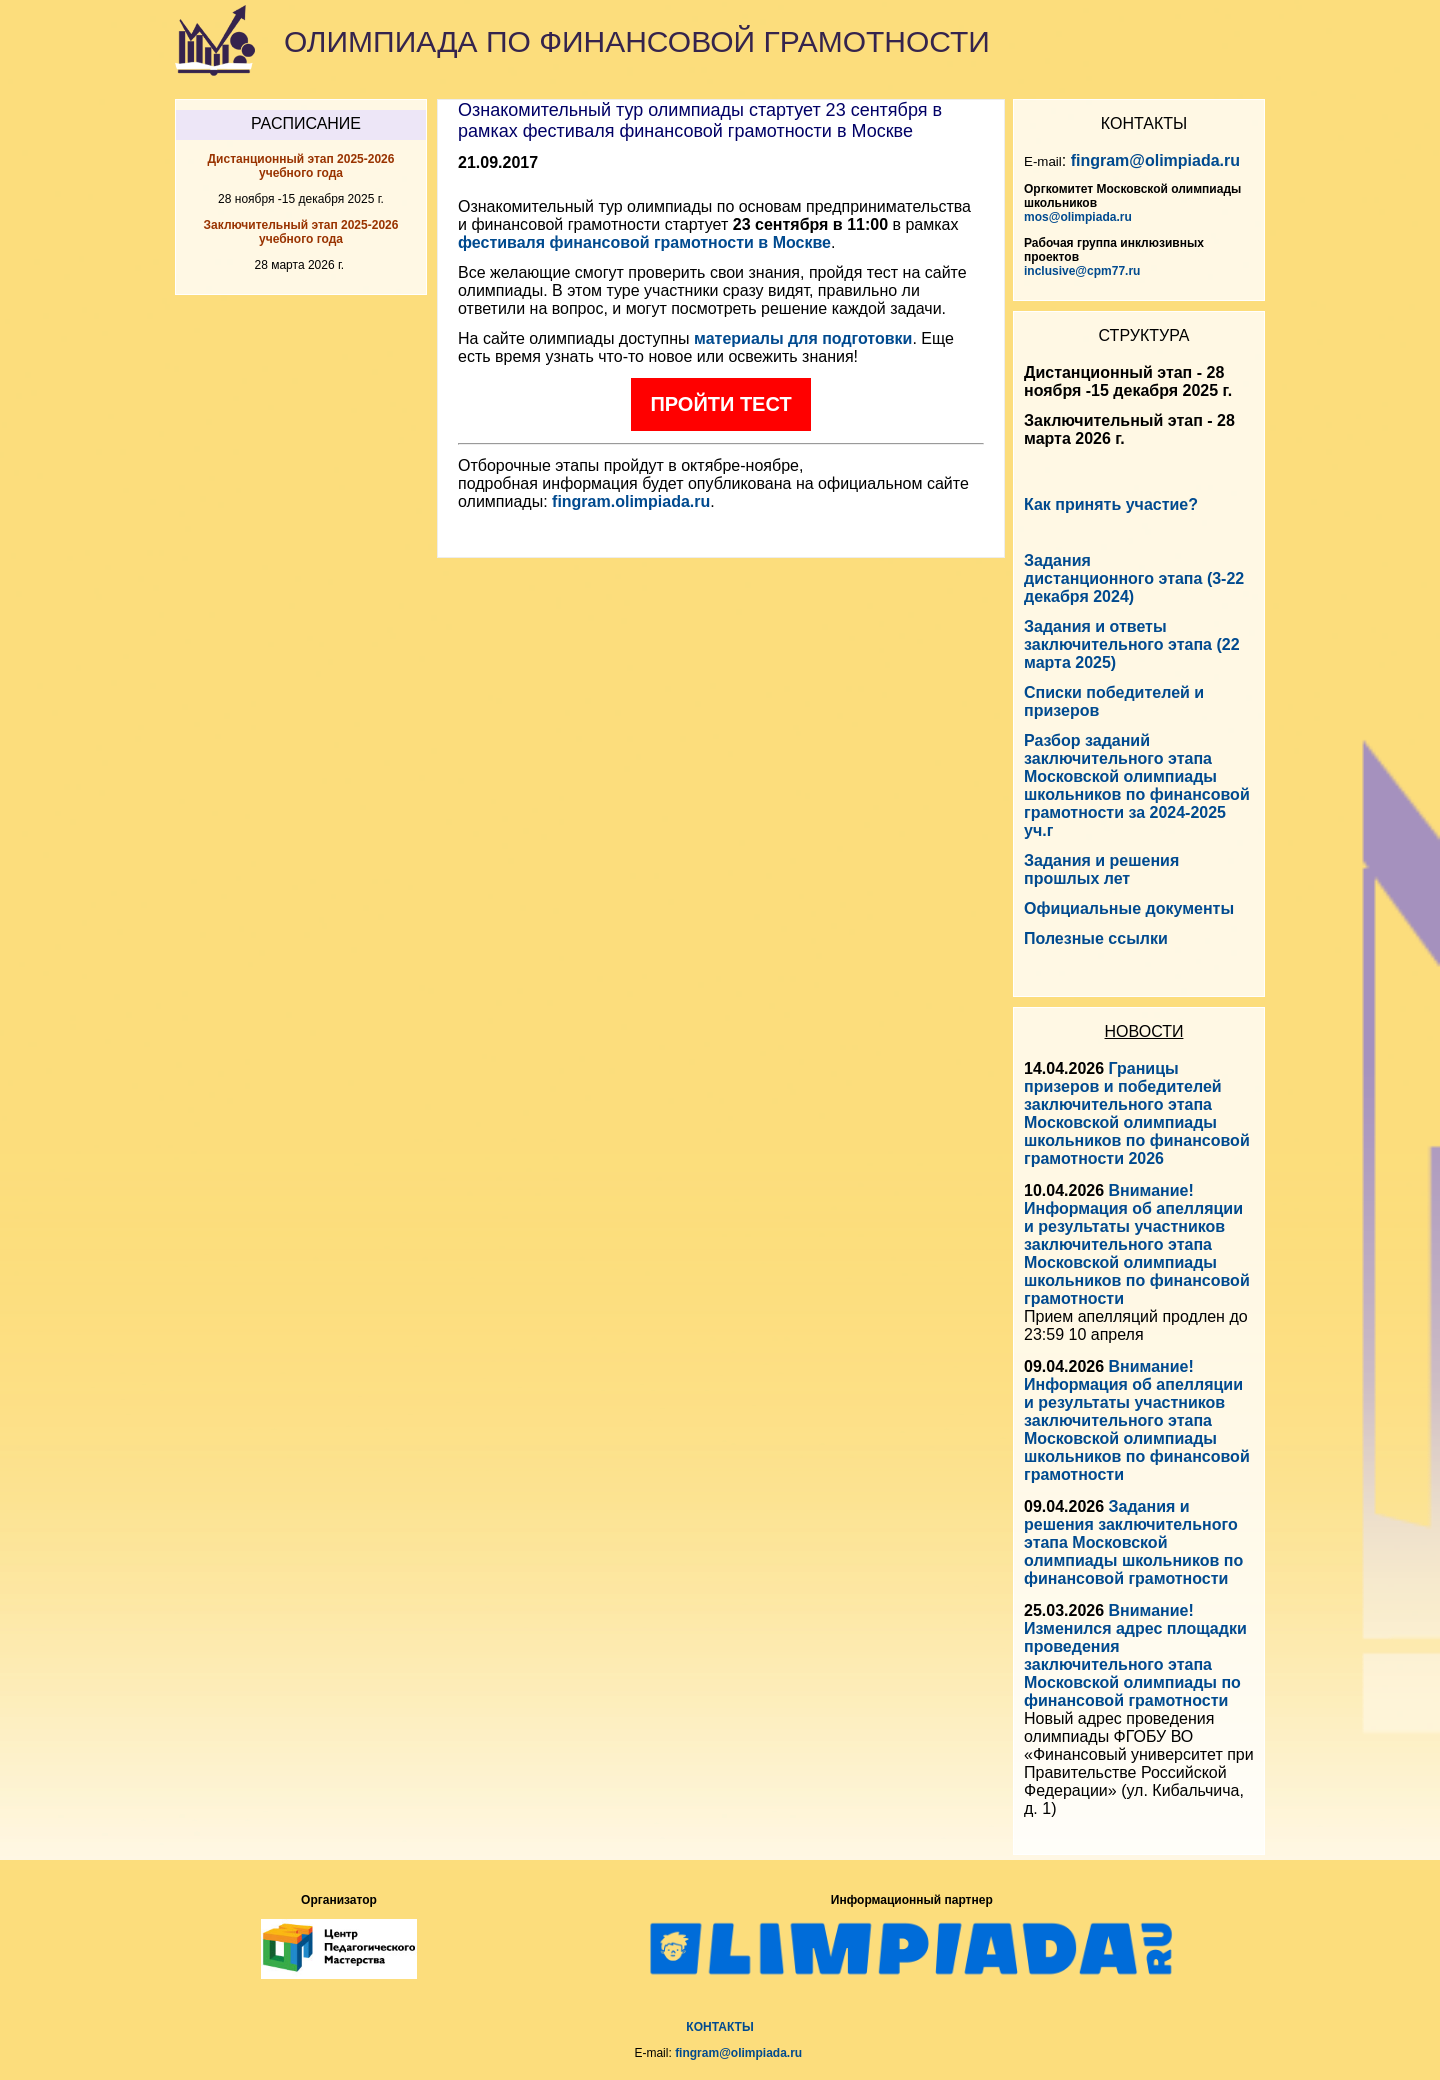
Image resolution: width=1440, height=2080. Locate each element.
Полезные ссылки (1096, 938)
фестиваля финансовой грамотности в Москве (644, 242)
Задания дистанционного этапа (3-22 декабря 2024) (1134, 578)
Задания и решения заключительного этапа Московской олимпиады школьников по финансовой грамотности (1133, 1542)
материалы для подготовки (803, 338)
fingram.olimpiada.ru (631, 501)
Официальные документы (1129, 908)
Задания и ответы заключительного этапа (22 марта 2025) (1132, 644)
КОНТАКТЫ (719, 2027)
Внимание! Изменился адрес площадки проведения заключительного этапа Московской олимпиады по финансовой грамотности (1135, 1655)
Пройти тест (720, 404)
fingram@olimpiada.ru (1155, 160)
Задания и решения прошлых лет (1101, 869)
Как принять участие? (1111, 504)
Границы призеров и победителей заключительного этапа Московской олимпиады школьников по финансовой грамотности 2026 (1137, 1113)
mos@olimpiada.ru (1078, 217)
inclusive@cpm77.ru (1082, 271)
